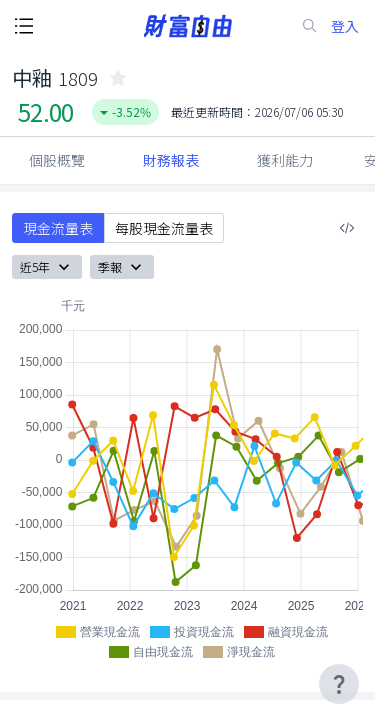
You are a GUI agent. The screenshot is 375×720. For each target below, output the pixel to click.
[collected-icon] (118, 78)
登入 (345, 26)
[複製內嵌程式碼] (347, 228)
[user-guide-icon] (339, 684)
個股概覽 (57, 160)
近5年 (47, 267)
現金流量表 (58, 228)
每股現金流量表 (164, 228)
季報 (122, 267)
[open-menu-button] (24, 26)
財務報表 (171, 160)
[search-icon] (310, 26)
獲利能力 (285, 160)
